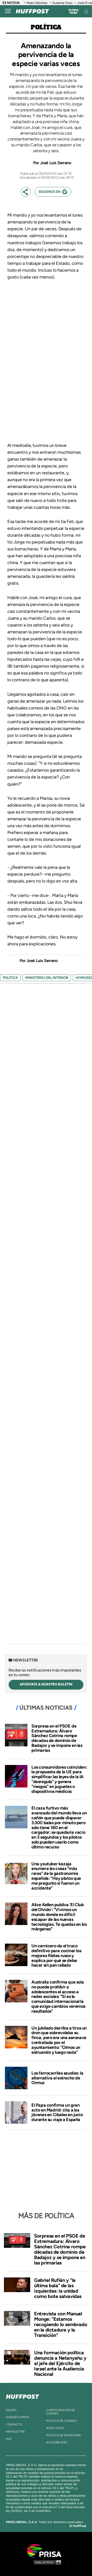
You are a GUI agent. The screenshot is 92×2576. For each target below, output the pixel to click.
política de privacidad (63, 2435)
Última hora (73, 11)
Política (46, 27)
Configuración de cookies (60, 2411)
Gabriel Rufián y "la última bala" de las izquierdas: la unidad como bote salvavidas (57, 2288)
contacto (14, 2424)
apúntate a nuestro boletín (46, 1684)
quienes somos (17, 2417)
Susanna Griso (62, 3)
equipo (11, 2410)
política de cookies (61, 2421)
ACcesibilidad (56, 2442)
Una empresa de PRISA (46, 2550)
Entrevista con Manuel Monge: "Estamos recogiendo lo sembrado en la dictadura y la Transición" (60, 2324)
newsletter (15, 2431)
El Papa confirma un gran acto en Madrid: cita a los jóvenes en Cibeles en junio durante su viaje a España (57, 2112)
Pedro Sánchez (36, 3)
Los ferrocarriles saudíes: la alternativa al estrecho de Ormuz (57, 2078)
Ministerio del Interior (46, 978)
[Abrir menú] (8, 11)
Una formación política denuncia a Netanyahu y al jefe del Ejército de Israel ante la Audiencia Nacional (60, 2363)
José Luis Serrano (55, 163)
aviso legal (55, 2428)
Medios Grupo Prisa (46, 2562)
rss (8, 2439)
